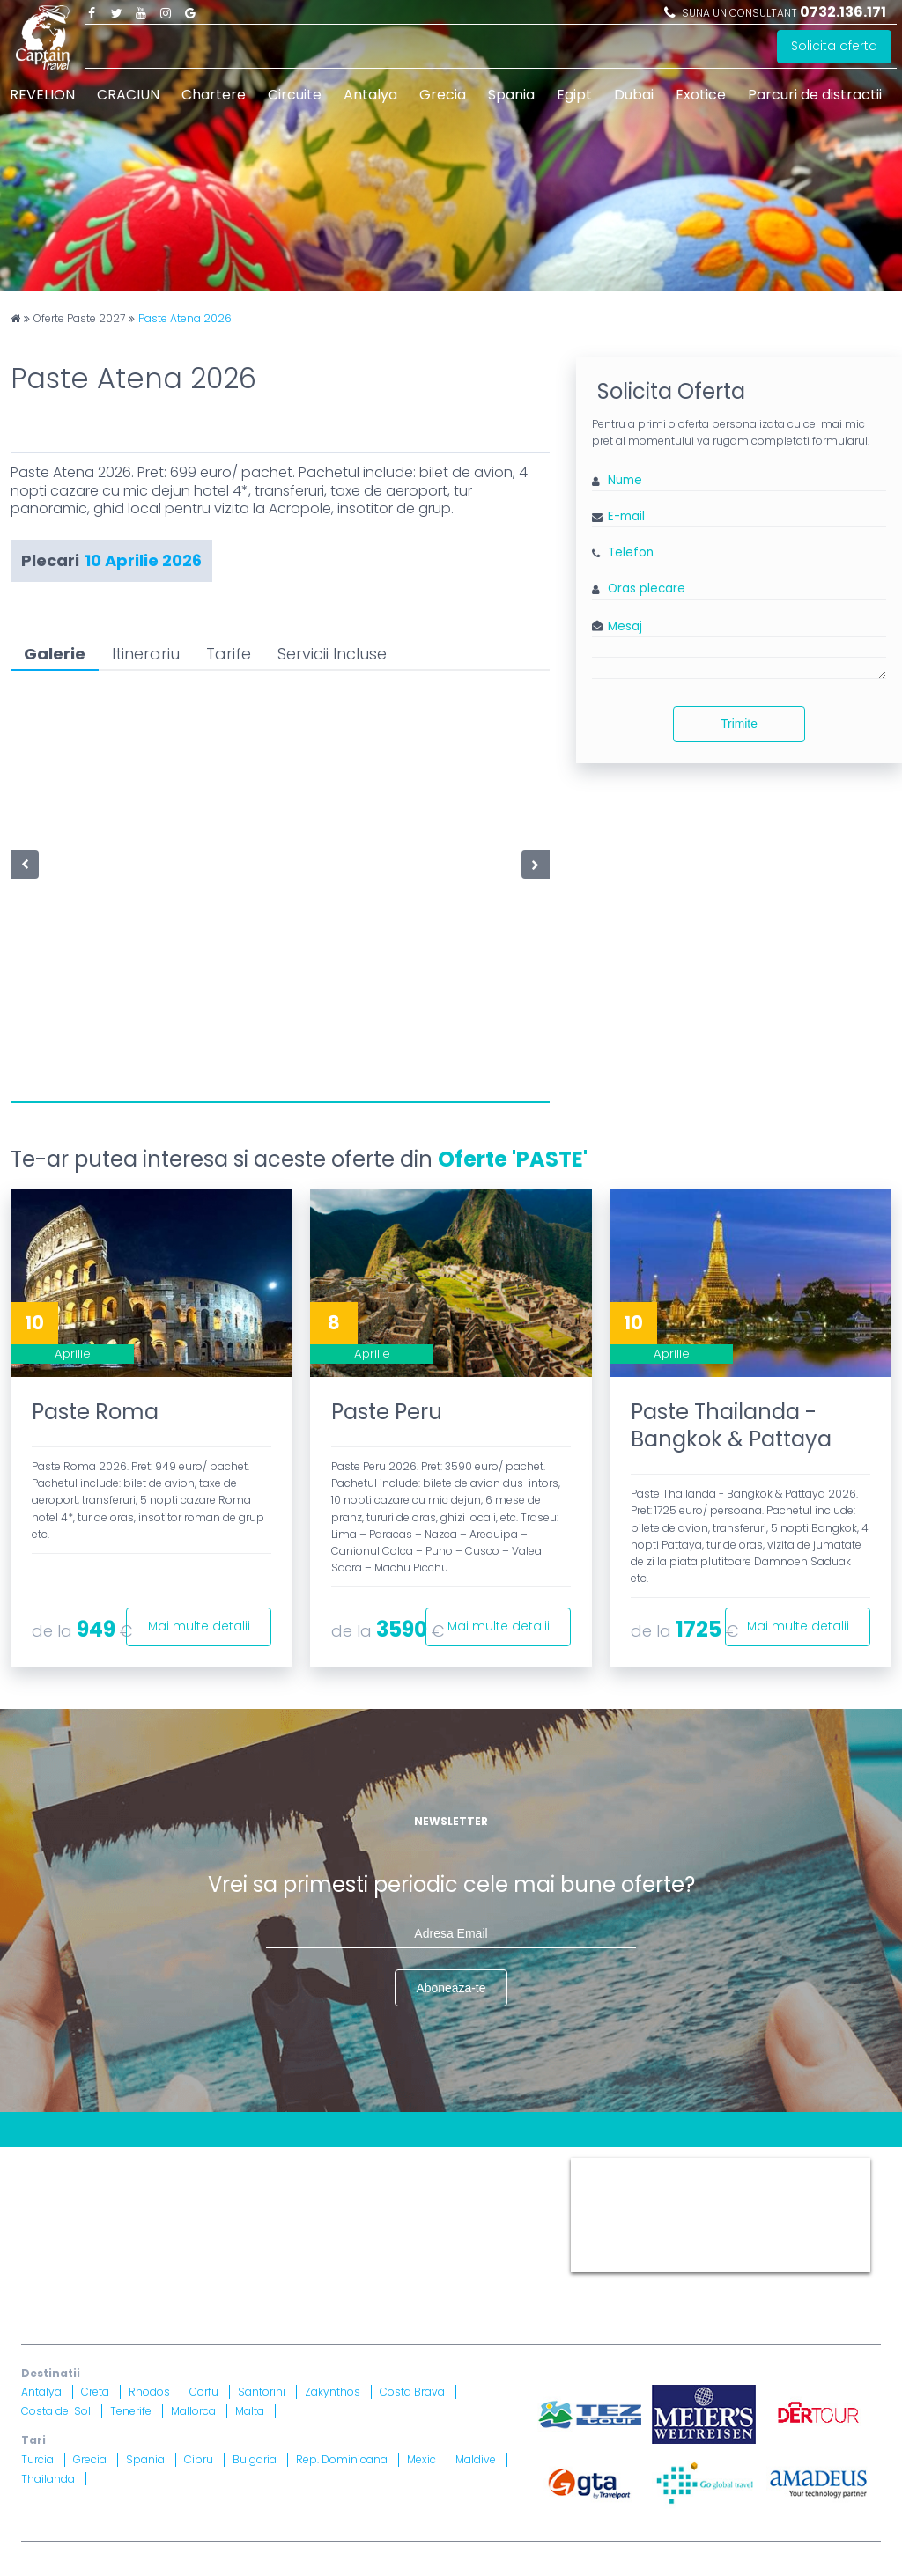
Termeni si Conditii (491, 2164)
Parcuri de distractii (815, 95)
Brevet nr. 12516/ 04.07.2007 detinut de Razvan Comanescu (429, 2262)
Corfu (203, 2391)
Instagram (166, 12)
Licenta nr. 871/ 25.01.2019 (207, 2262)
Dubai (634, 95)
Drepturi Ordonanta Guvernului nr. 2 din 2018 (156, 2207)
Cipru (198, 2459)
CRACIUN (128, 95)
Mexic (421, 2459)
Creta (95, 2391)
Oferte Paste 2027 (79, 319)
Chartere (213, 95)
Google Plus (190, 12)
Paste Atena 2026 (185, 319)
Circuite (295, 95)
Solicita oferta (834, 46)
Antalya (370, 95)
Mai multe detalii (197, 1626)
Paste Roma (95, 1411)
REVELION (42, 95)
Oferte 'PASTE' (513, 1159)
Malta (249, 2410)
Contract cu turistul (288, 2164)
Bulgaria (255, 2459)
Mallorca (193, 2410)
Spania (511, 95)
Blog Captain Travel (154, 2164)
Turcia (37, 2459)
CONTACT (51, 2164)
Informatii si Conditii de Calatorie (400, 2186)
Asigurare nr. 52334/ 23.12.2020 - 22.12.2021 (256, 2283)
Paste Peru (386, 1411)
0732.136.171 (843, 12)
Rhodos (149, 2391)
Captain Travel (609, 2165)
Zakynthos (332, 2391)
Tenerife (131, 2410)
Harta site (391, 2164)
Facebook (92, 12)
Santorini (261, 2391)
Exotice (701, 95)
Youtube (141, 12)
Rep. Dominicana (342, 2459)
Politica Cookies (69, 2186)
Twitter (116, 12)
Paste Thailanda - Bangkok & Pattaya (731, 1425)
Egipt (574, 95)
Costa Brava (412, 2391)
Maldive (475, 2459)
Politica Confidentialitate (208, 2186)
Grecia (442, 95)
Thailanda (48, 2478)
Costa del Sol (56, 2410)
